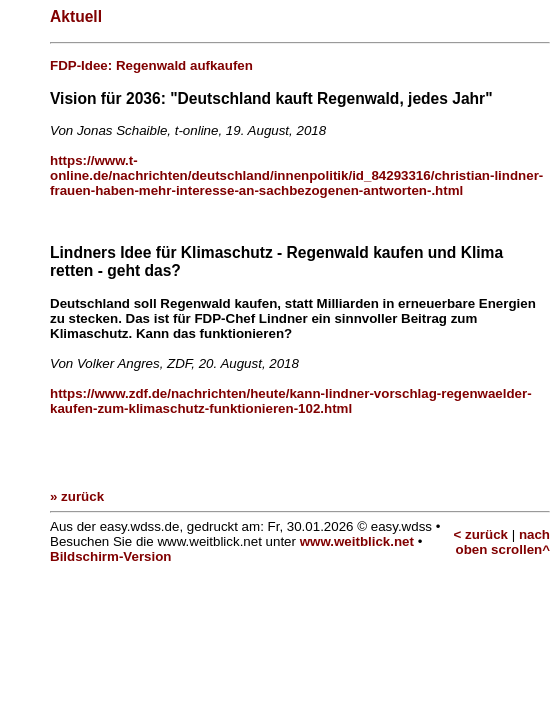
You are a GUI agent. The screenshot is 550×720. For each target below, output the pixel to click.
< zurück (481, 534)
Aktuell (76, 16)
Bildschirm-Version (110, 556)
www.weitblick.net (357, 541)
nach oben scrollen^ (503, 542)
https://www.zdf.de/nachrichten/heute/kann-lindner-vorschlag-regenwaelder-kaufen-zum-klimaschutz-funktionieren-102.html (291, 401)
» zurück (77, 496)
